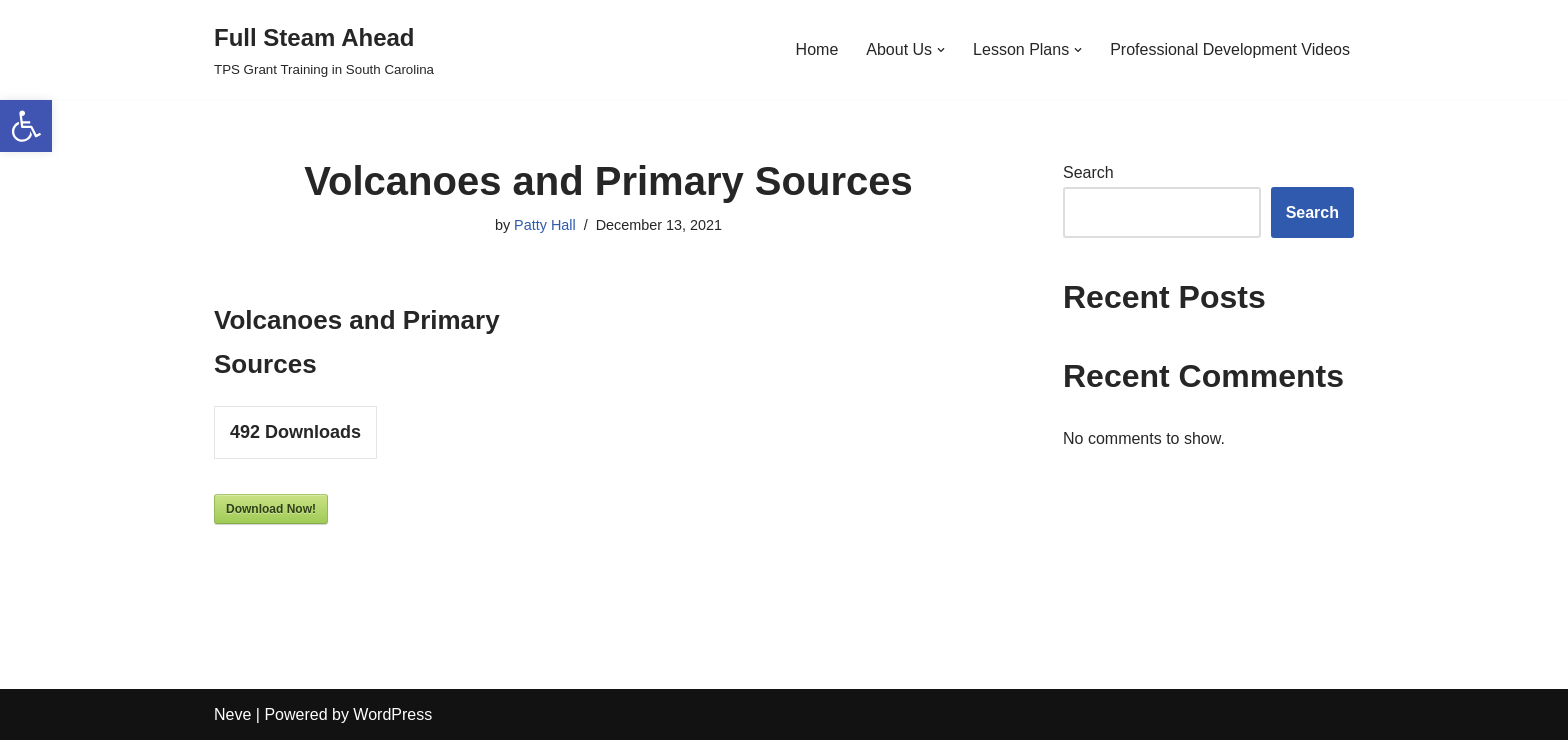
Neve (232, 714)
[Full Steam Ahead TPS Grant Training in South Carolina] (324, 49)
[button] (26, 126)
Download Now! (271, 509)
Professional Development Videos (1230, 49)
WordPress (392, 714)
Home (817, 49)
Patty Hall (545, 225)
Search (1088, 172)
